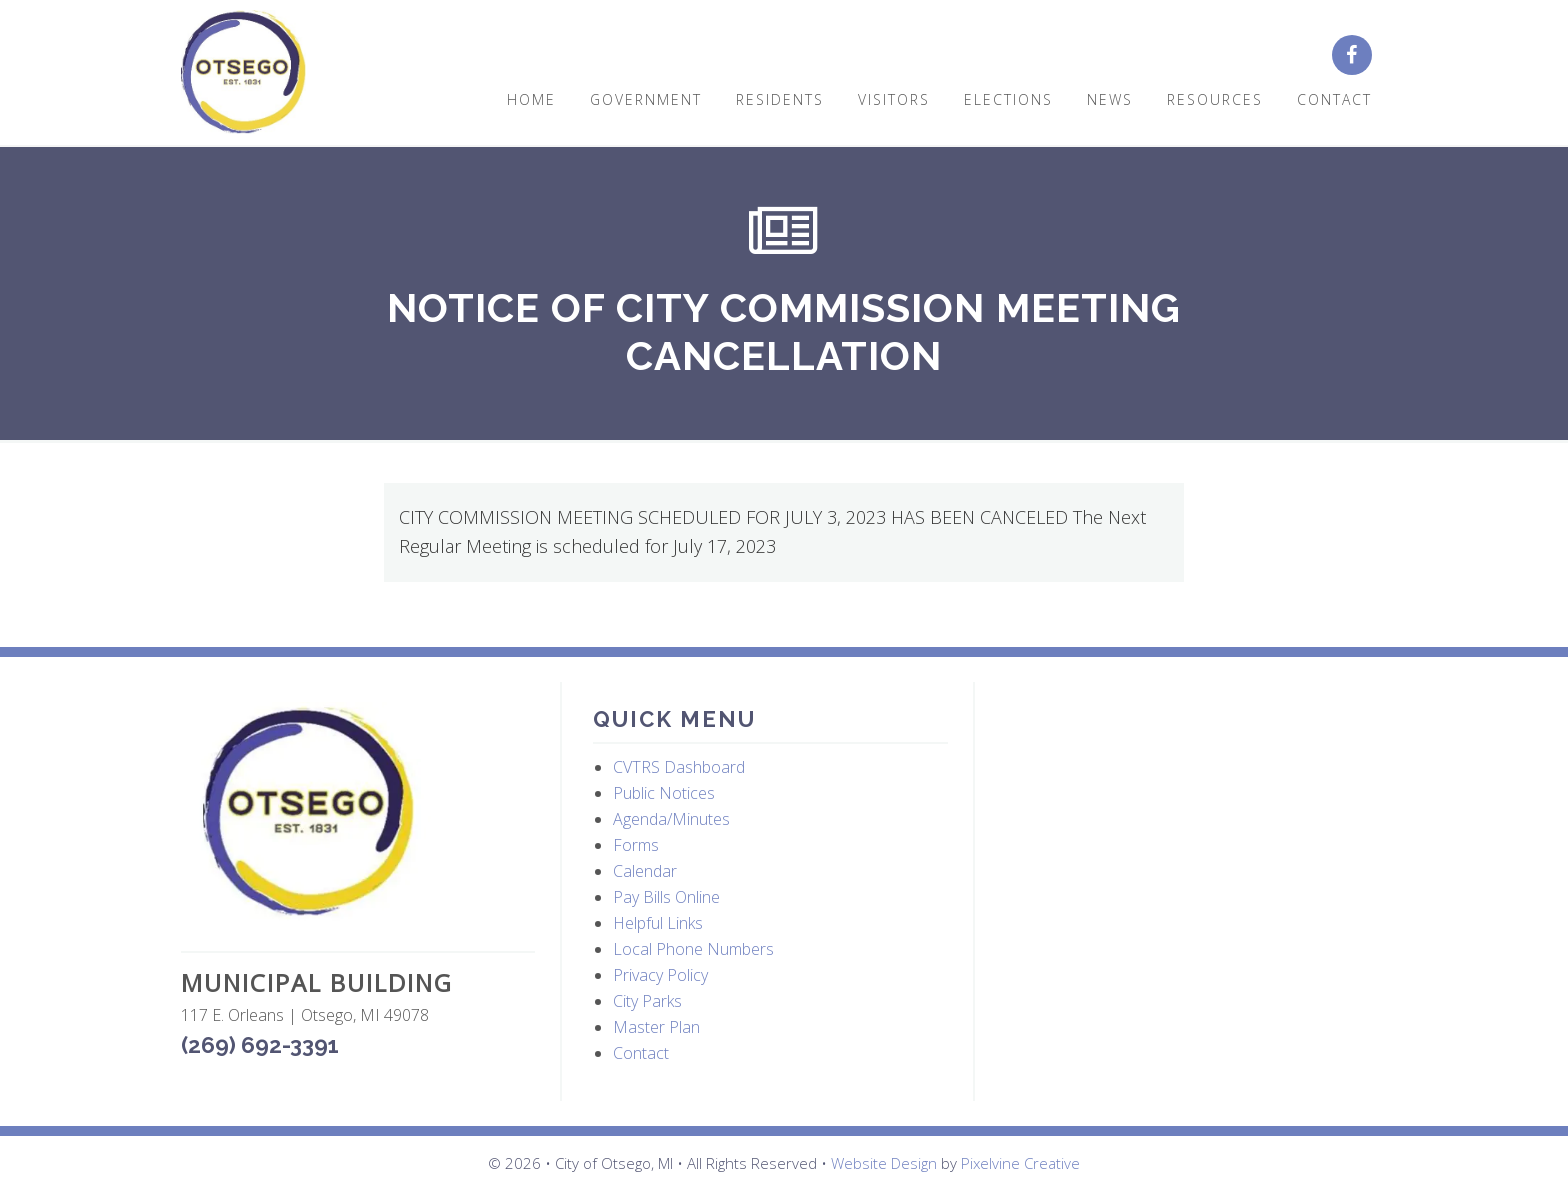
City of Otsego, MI (243, 72)
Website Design (884, 1163)
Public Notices (664, 793)
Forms (636, 845)
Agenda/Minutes (671, 819)
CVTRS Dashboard (679, 767)
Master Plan (656, 1027)
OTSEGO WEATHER (1184, 777)
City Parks (647, 1001)
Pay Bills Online (666, 897)
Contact (641, 1053)
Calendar (645, 871)
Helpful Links (658, 923)
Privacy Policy (660, 975)
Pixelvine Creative (1020, 1163)
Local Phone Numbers (693, 949)
